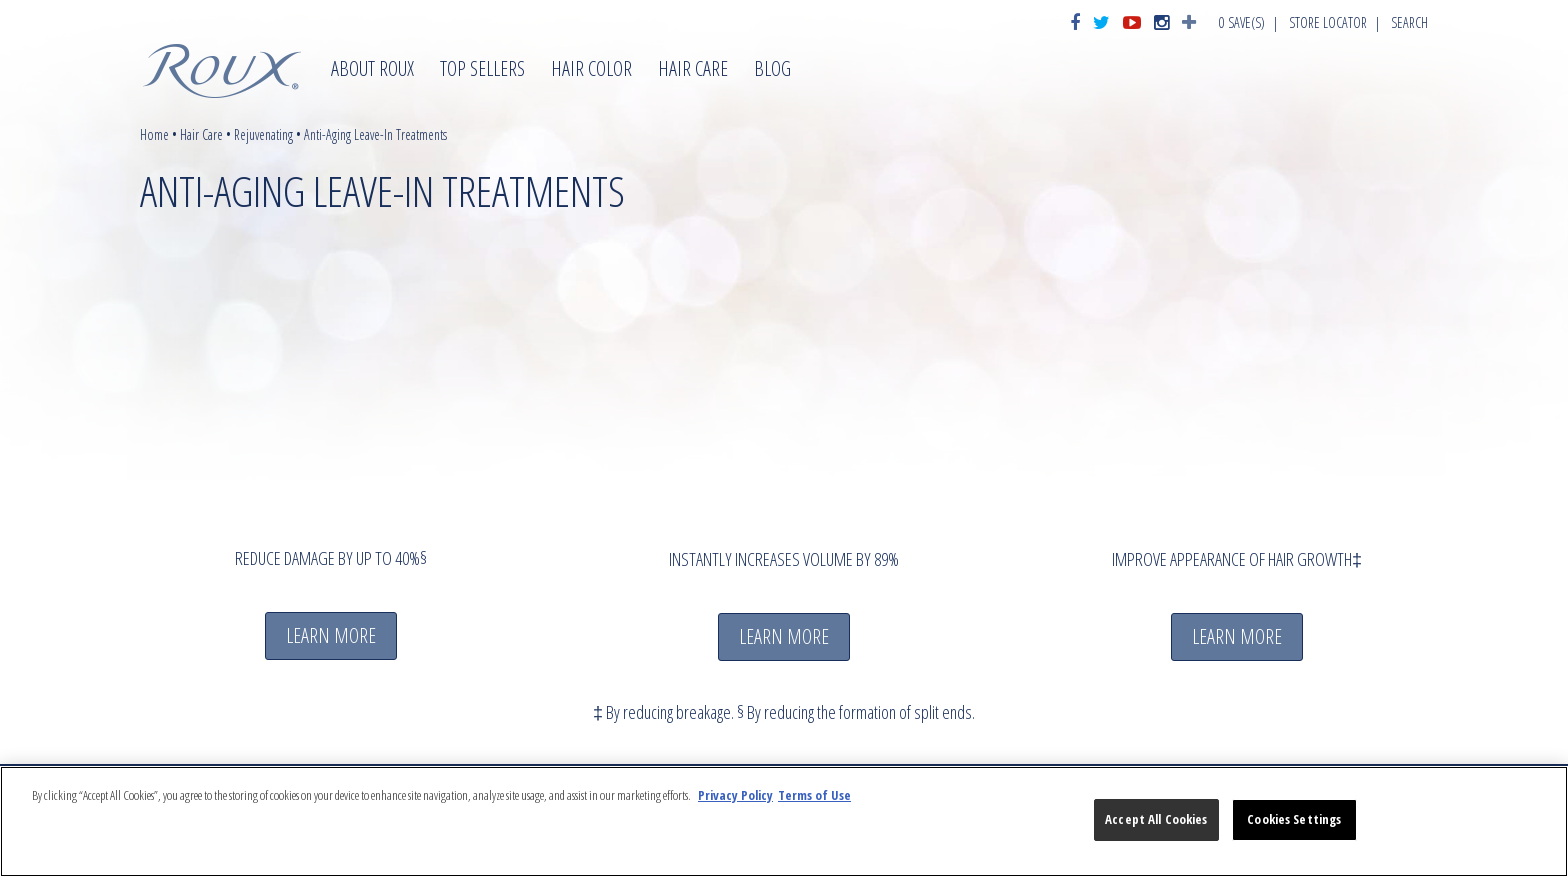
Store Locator (1328, 22)
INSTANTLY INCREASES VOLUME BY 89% (784, 559)
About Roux (372, 70)
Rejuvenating (263, 134)
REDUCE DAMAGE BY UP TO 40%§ (331, 558)
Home (154, 134)
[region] (784, 821)
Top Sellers (482, 70)
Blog (772, 70)
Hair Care (693, 70)
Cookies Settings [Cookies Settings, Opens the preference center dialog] (1294, 819)
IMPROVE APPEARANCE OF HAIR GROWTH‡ (1237, 559)
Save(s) (1242, 22)
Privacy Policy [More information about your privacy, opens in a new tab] (735, 795)
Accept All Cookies (1156, 819)
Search (1409, 22)
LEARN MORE (331, 635)
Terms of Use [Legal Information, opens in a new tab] (814, 795)
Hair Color (591, 70)
